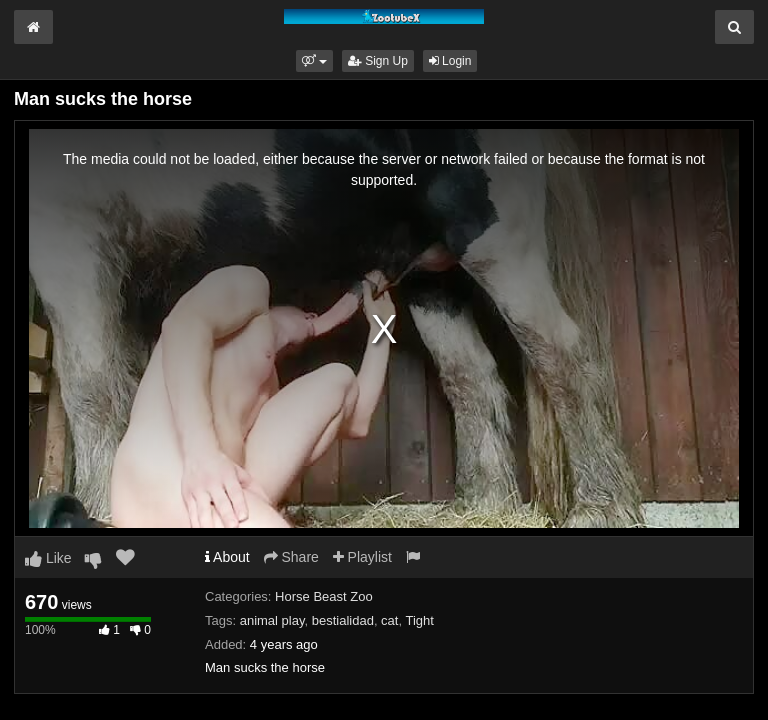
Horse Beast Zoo (324, 596)
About (227, 557)
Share (291, 557)
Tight (419, 620)
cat (389, 620)
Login (450, 61)
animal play (272, 620)
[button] (314, 61)
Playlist (362, 557)
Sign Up (378, 61)
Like (48, 558)
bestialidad (343, 620)
